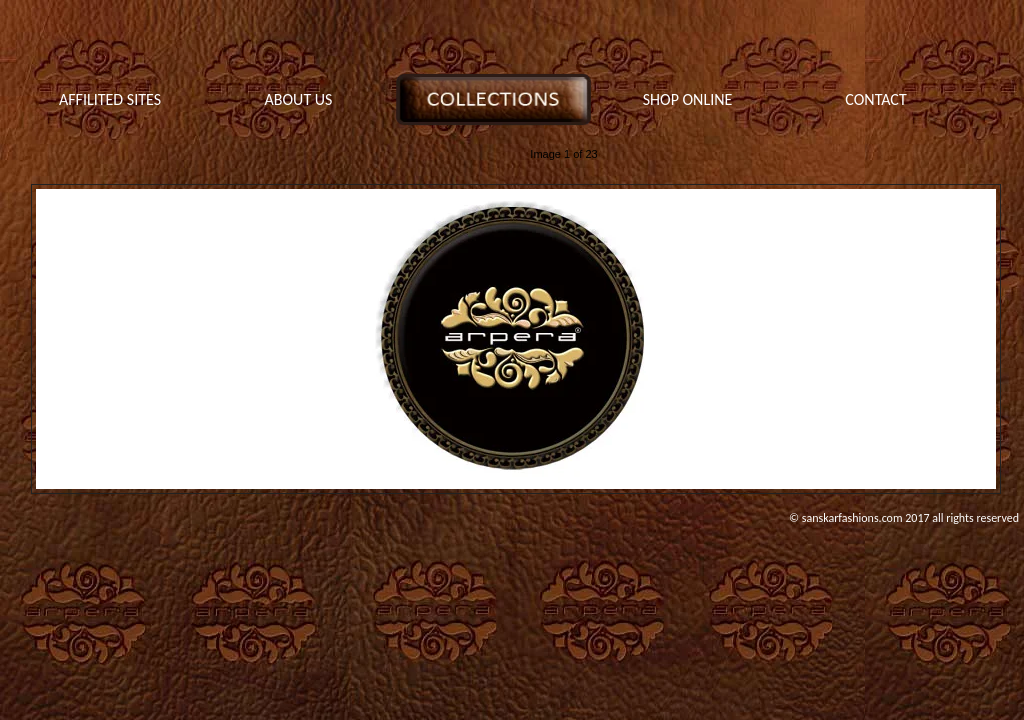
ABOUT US (299, 99)
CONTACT (875, 99)
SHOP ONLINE (688, 99)
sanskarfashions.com (852, 518)
